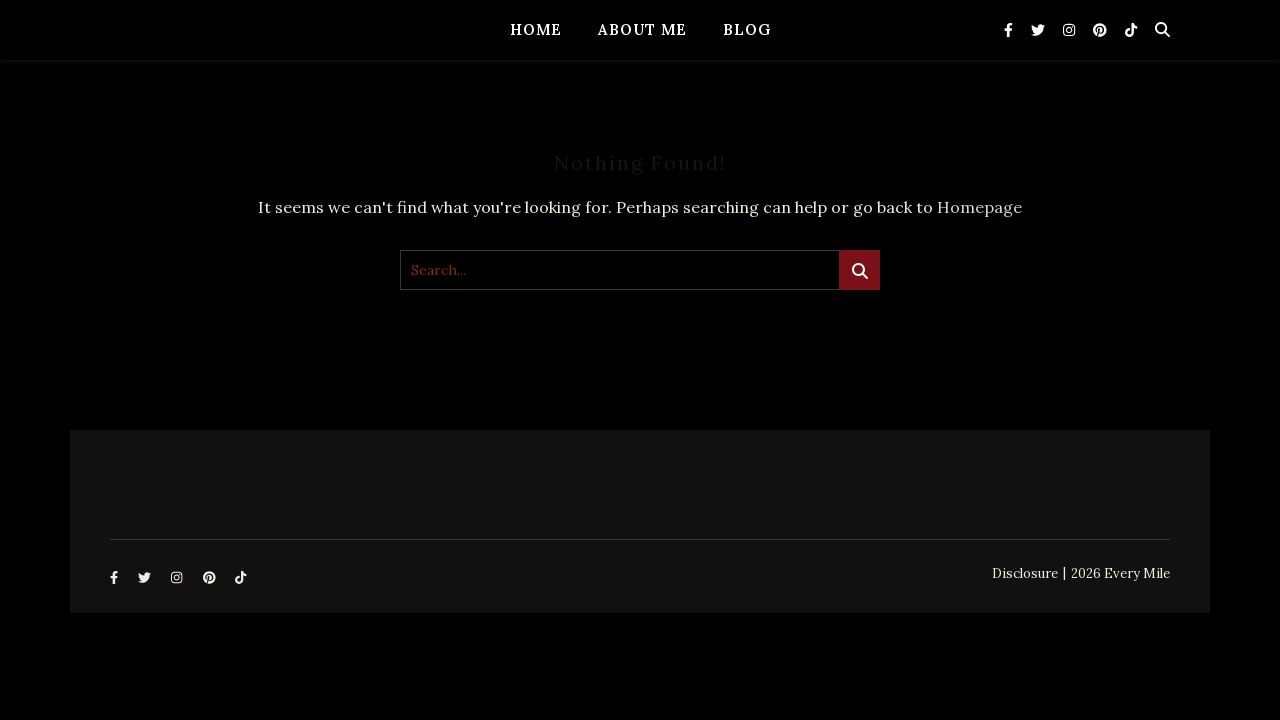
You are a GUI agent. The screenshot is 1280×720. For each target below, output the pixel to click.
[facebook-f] (1010, 30)
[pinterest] (1102, 30)
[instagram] (1071, 30)
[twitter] (1040, 30)
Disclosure (1025, 573)
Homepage (979, 207)
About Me (642, 29)
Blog (747, 29)
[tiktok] (1131, 30)
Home (536, 29)
